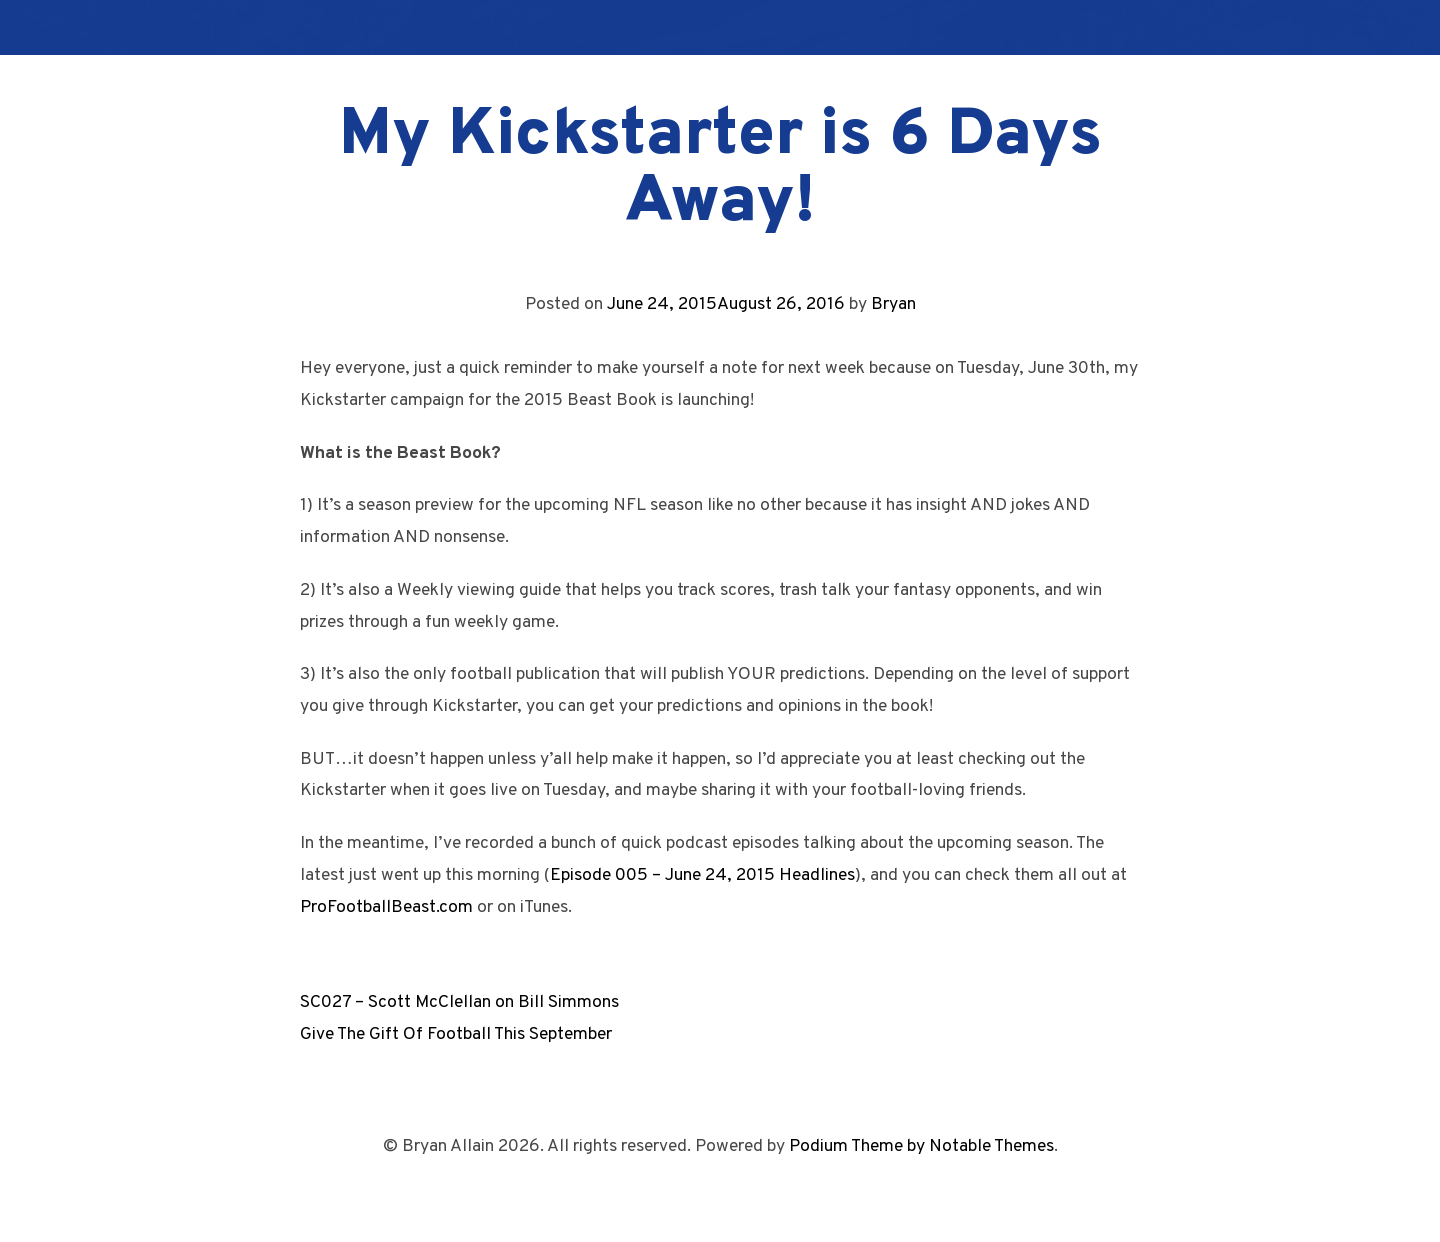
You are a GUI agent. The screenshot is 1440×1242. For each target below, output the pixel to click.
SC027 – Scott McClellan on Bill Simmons (459, 1002)
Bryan (893, 304)
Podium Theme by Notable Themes (921, 1146)
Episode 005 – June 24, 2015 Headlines (702, 875)
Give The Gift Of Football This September (456, 1034)
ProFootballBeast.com (386, 907)
